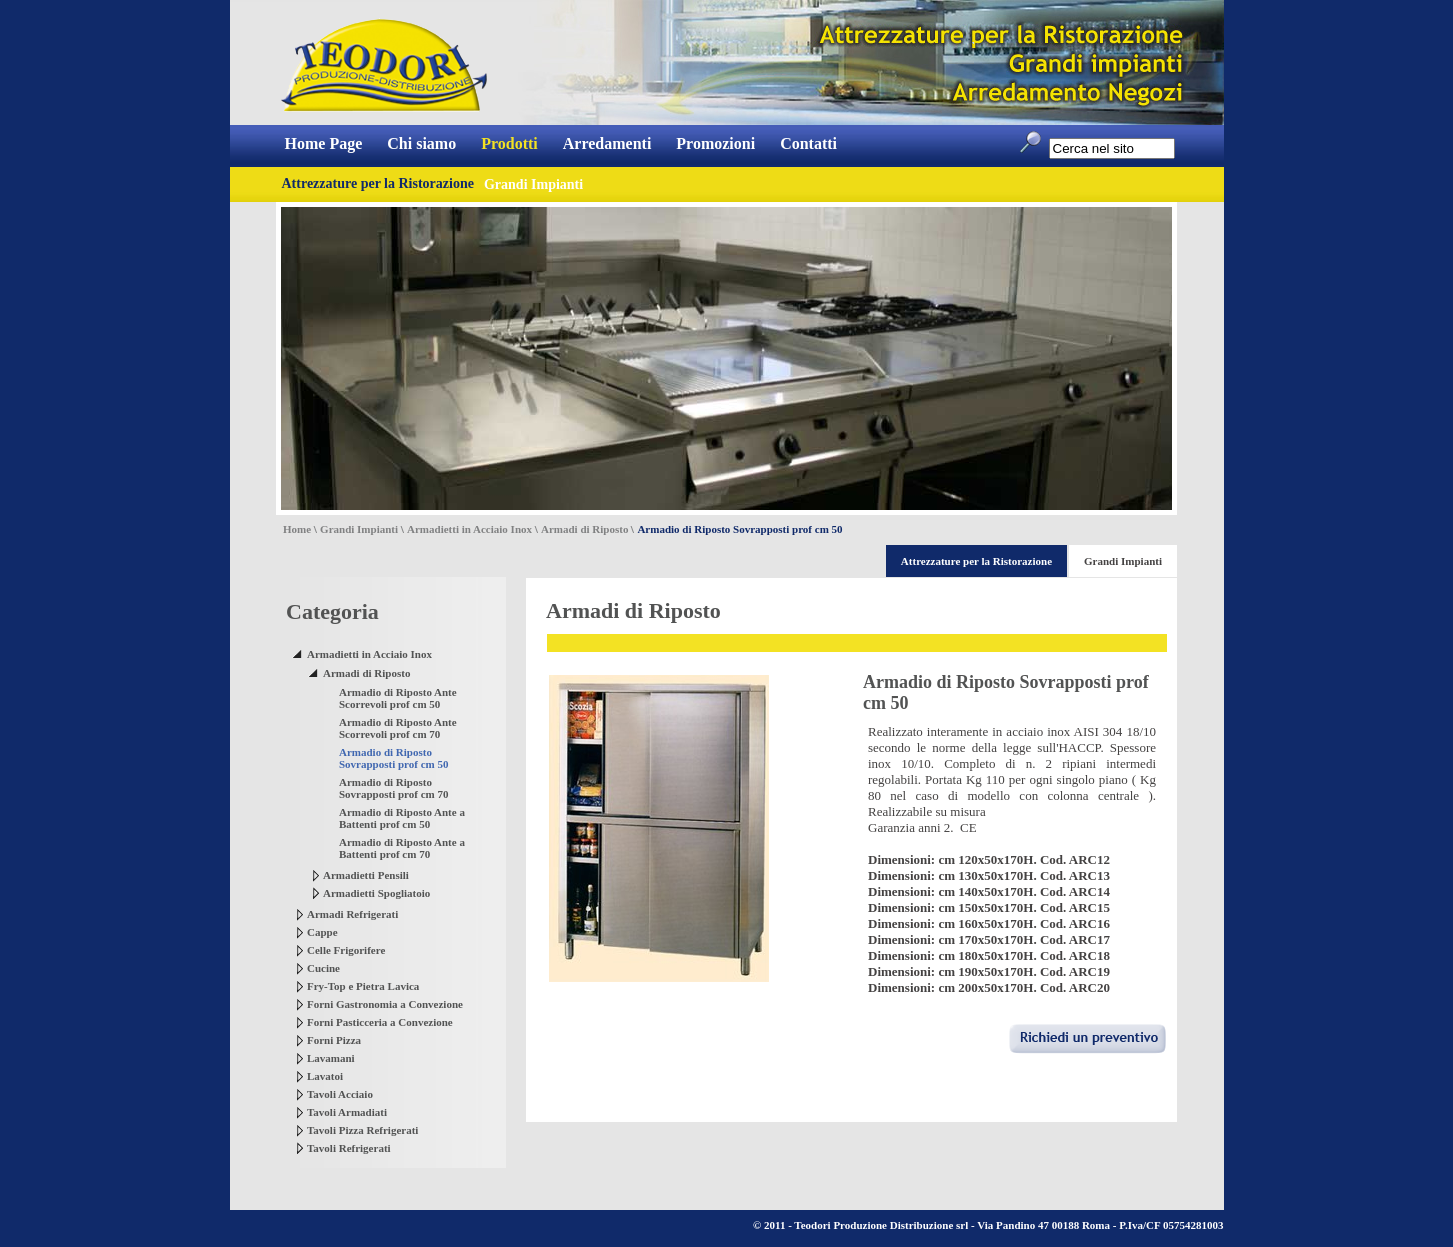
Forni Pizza (334, 1040)
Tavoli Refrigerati (349, 1148)
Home (297, 529)
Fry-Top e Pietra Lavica (363, 986)
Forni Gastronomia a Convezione (385, 1004)
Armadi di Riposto (584, 529)
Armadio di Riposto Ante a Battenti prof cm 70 (402, 848)
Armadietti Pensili (366, 875)
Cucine (323, 968)
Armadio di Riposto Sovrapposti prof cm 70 (394, 788)
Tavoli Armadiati (347, 1112)
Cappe (322, 932)
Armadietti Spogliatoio (376, 893)
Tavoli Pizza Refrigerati (362, 1130)
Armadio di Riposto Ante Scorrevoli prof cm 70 (398, 728)
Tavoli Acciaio (340, 1094)
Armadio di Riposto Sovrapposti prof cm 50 (394, 758)
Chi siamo (421, 143)
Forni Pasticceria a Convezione (380, 1022)
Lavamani (331, 1058)
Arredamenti (607, 143)
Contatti (808, 143)
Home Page (324, 143)
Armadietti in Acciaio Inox (469, 529)
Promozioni (715, 143)
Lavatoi (325, 1076)
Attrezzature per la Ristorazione (378, 183)
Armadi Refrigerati (352, 914)
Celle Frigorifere (346, 950)
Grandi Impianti (359, 529)
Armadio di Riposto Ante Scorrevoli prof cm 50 (398, 698)
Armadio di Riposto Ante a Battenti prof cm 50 (402, 818)
